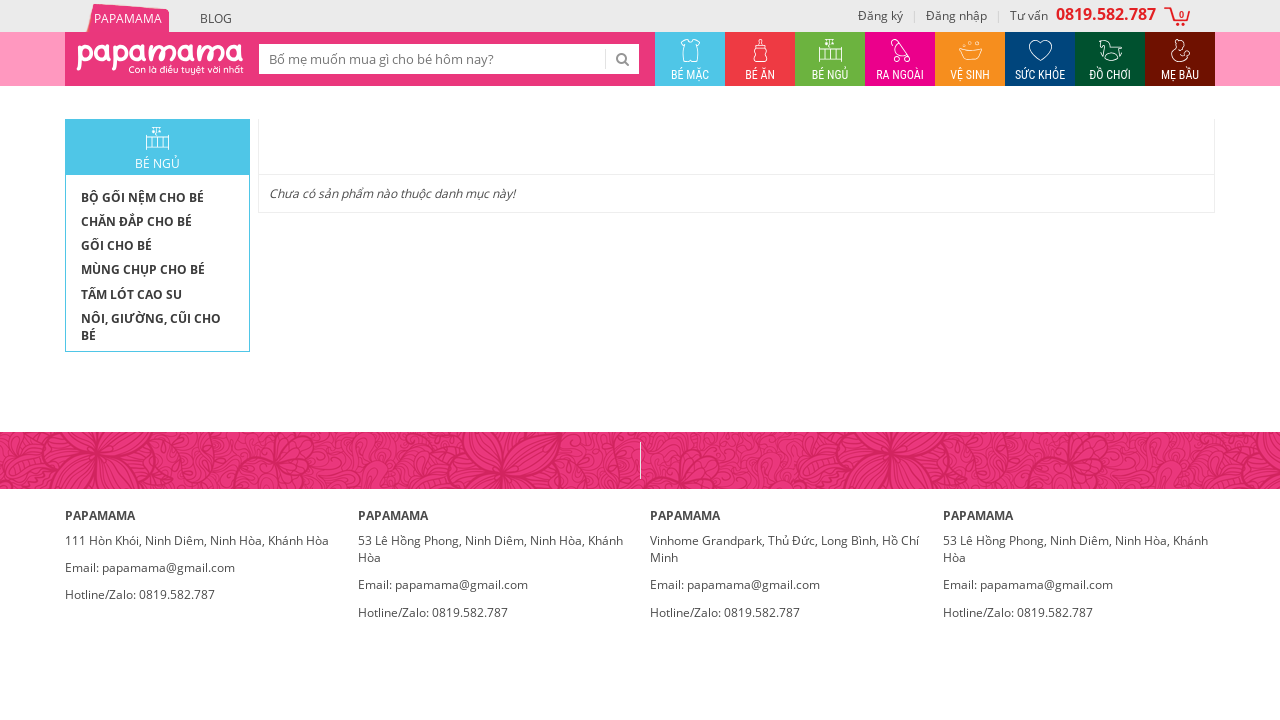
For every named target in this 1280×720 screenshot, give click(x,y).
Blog (216, 18)
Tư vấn (1083, 14)
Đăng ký (880, 15)
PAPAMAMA (128, 18)
